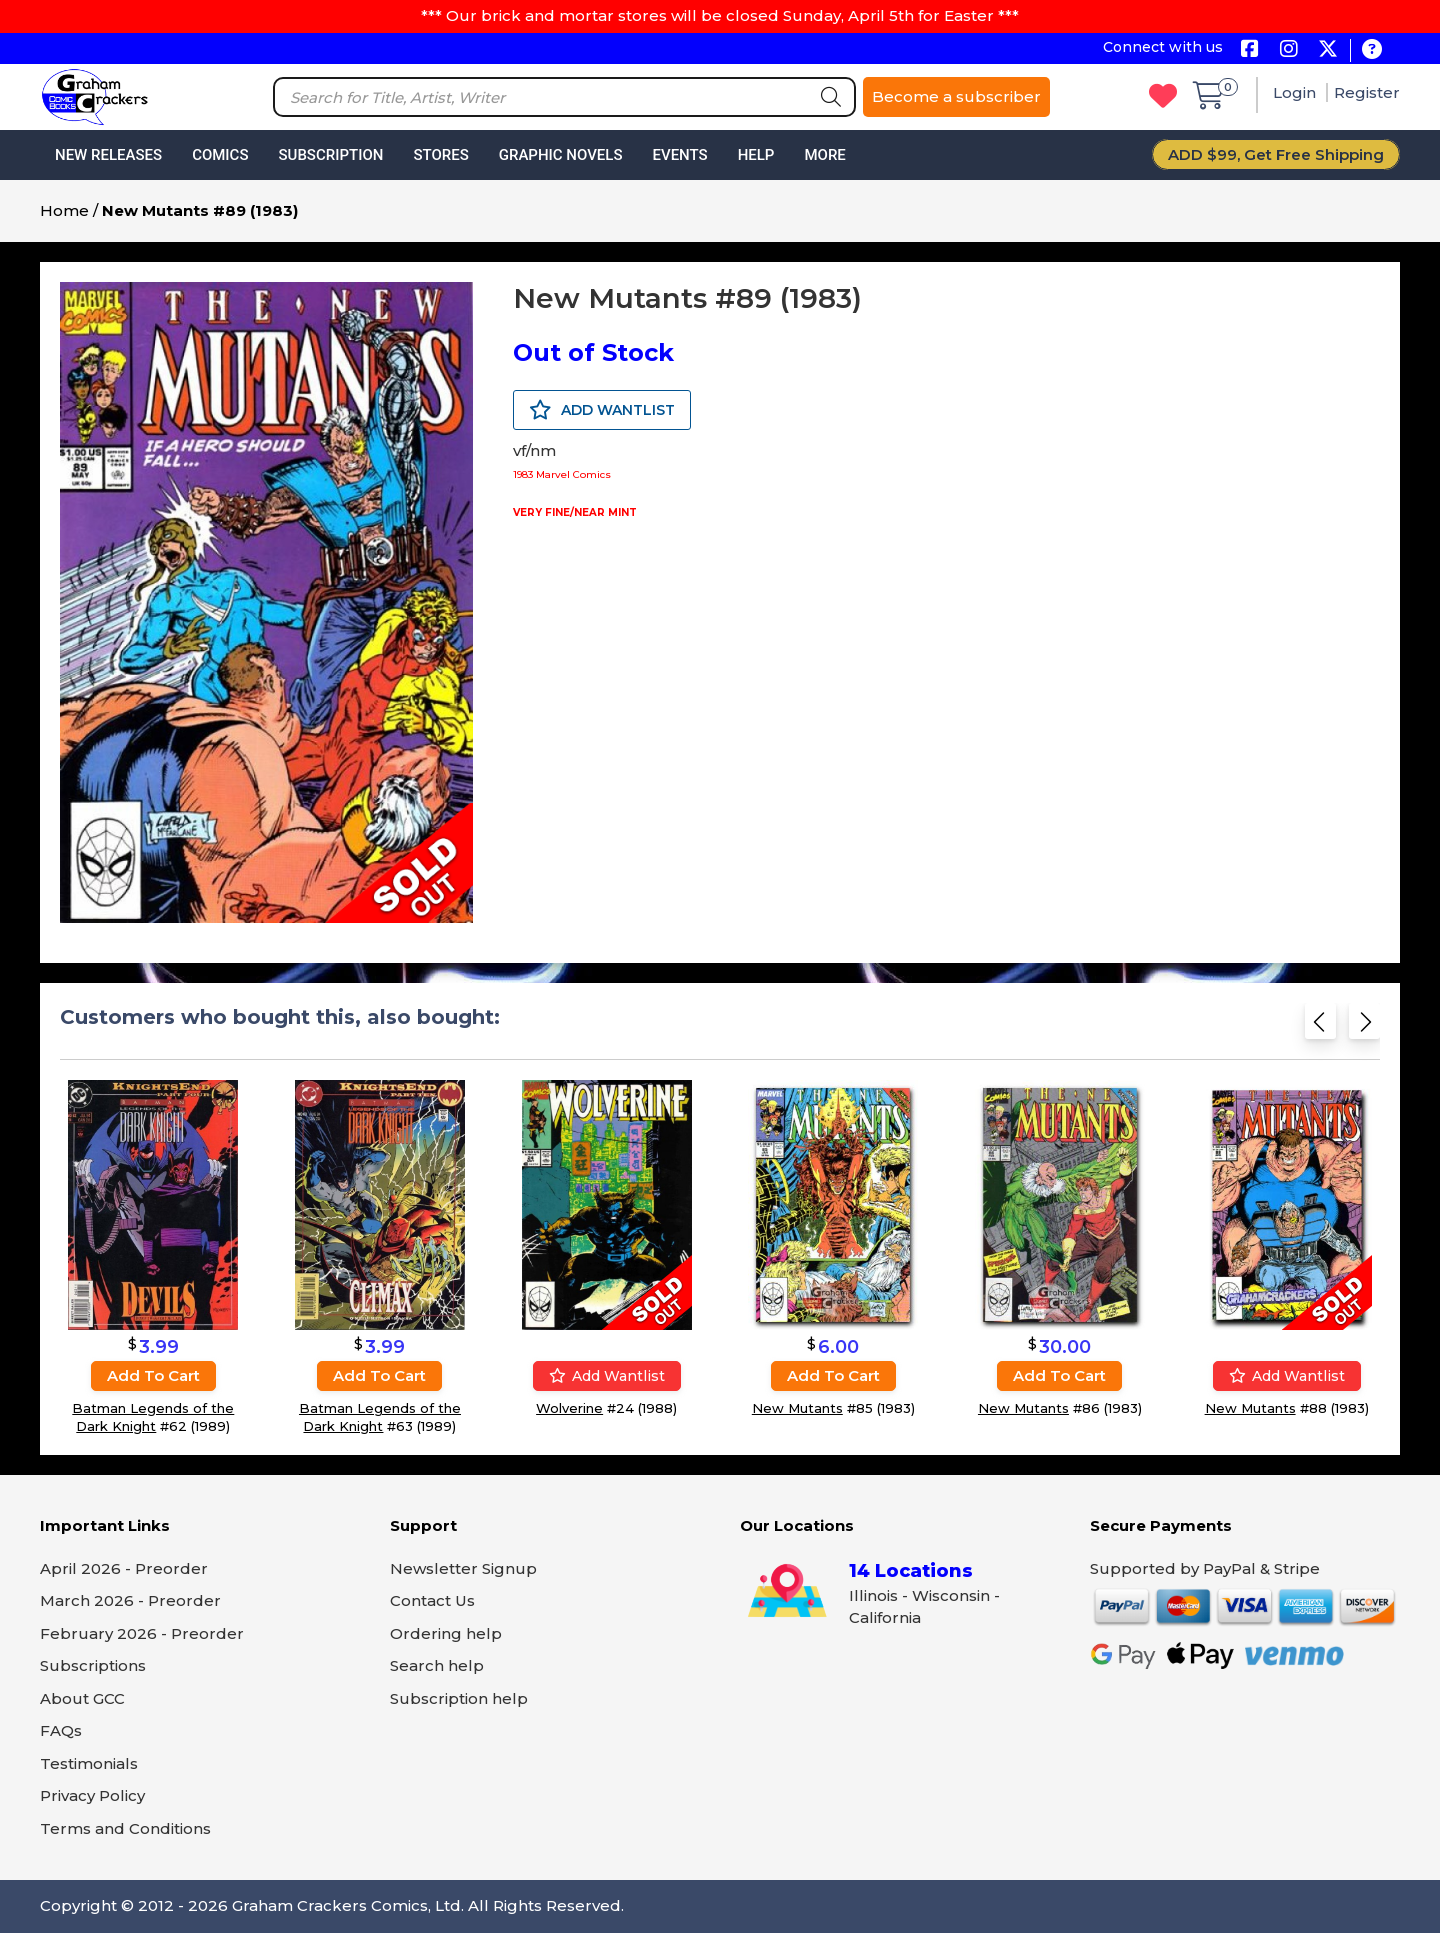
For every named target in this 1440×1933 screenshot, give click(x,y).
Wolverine (569, 1408)
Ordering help (446, 1633)
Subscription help (459, 1698)
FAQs (61, 1730)
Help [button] (756, 155)
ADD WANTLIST (602, 410)
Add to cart (153, 1375)
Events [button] (679, 155)
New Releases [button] (108, 155)
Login (1296, 92)
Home (64, 210)
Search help (437, 1665)
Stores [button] (440, 155)
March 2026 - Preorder (130, 1600)
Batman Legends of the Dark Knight (153, 1417)
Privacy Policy (92, 1795)
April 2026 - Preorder (124, 1568)
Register (1367, 92)
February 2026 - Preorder (142, 1633)
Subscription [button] (331, 155)
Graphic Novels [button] (561, 155)
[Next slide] (1364, 1027)
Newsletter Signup (463, 1568)
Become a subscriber (956, 96)
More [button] (824, 155)
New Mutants (797, 1408)
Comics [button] (220, 155)
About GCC (82, 1698)
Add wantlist (607, 1376)
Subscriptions (93, 1665)
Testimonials (89, 1763)
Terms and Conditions (125, 1828)
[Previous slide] (1320, 1027)
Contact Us (432, 1600)
